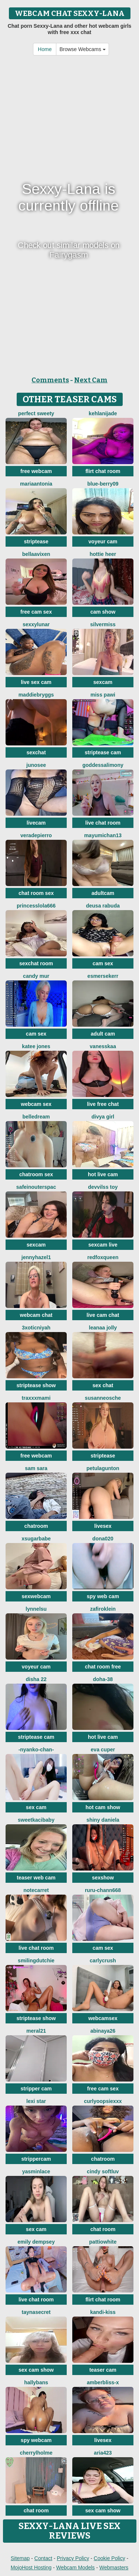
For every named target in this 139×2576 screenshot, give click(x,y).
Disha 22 (36, 1679)
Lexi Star (36, 2101)
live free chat (103, 1104)
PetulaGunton (102, 1468)
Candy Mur (36, 976)
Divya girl (103, 1117)
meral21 (36, 2031)
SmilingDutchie (36, 1960)
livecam (36, 823)
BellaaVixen (36, 554)
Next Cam (90, 380)
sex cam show (36, 2370)
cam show (103, 612)
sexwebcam (36, 1596)
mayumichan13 (103, 835)
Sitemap (20, 2558)
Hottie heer (103, 554)
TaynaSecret (36, 2312)
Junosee (36, 765)
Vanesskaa (103, 1046)
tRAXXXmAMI (36, 1398)
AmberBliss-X (103, 2382)
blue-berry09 (102, 484)
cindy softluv (103, 2171)
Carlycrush (103, 1960)
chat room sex (36, 893)
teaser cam (102, 2370)
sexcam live (103, 1245)
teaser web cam (36, 1878)
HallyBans (36, 2382)
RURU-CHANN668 (103, 1890)
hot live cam (103, 1174)
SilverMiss (103, 624)
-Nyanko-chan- (36, 1749)
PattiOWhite (103, 2242)
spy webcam (36, 2440)
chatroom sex (36, 1174)
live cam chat (103, 1315)
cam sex (103, 963)
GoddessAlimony (102, 765)
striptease (36, 541)
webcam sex (36, 1104)
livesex (103, 1526)
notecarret (36, 1890)
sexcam (102, 682)
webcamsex (103, 2018)
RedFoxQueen (102, 1257)
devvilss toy (103, 1187)
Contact (43, 2558)
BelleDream (36, 1117)
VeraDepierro (36, 835)
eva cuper (103, 1749)
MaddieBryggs (36, 695)
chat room (103, 2229)
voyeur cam (103, 541)
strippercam (36, 2159)
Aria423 (103, 2453)
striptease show (36, 1385)
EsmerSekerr (102, 976)
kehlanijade (103, 413)
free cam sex (36, 612)
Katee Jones (36, 1046)
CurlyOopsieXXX (103, 2101)
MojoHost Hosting (31, 2567)
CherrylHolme (36, 2453)
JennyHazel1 (36, 1257)
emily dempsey (35, 2242)
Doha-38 (103, 1679)
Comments (50, 380)
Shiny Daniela (102, 1820)
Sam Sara (36, 1468)
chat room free (103, 1667)
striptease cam (103, 752)
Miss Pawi (102, 695)
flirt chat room (102, 471)
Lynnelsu (36, 1609)
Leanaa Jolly (103, 1328)
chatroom (36, 1526)
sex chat (102, 1385)
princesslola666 (36, 906)
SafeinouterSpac (36, 1187)
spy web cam (103, 1596)
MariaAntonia (36, 484)
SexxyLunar (36, 624)
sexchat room (36, 963)
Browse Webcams (82, 49)
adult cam (103, 1034)
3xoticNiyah (36, 1328)
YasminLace (36, 2171)
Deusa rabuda (103, 906)
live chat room (102, 823)
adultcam (103, 893)
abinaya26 (103, 2031)
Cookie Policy (109, 2558)
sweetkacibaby (36, 1820)
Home (45, 49)
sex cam (36, 1807)
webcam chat (36, 1315)
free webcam (36, 471)
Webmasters (113, 2567)
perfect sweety (36, 413)
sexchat (36, 752)
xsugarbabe (36, 1539)
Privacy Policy (73, 2558)
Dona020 (102, 1539)
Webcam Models (75, 2567)
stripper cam (36, 2089)
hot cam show (103, 1807)
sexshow (103, 1878)
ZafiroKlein (103, 1609)
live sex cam (36, 682)
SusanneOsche (103, 1398)
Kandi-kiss (102, 2312)
